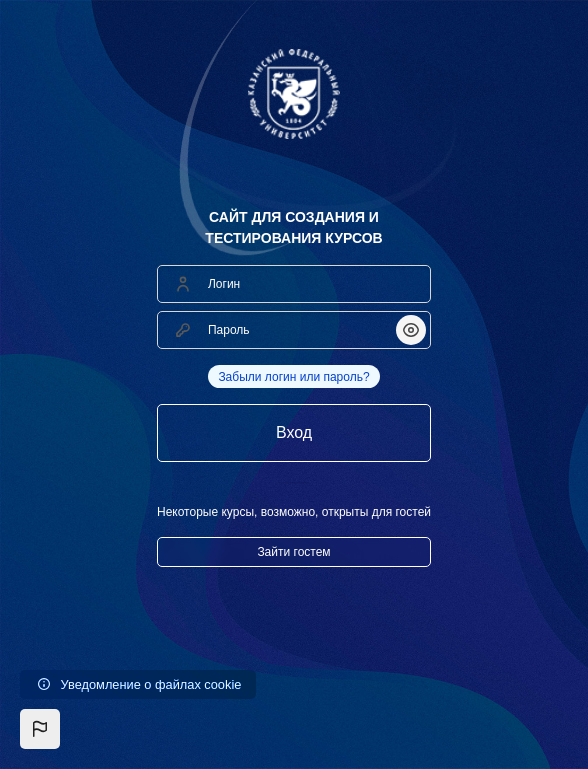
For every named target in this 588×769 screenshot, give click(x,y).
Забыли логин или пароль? (293, 377)
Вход (294, 432)
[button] (40, 729)
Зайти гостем (293, 552)
